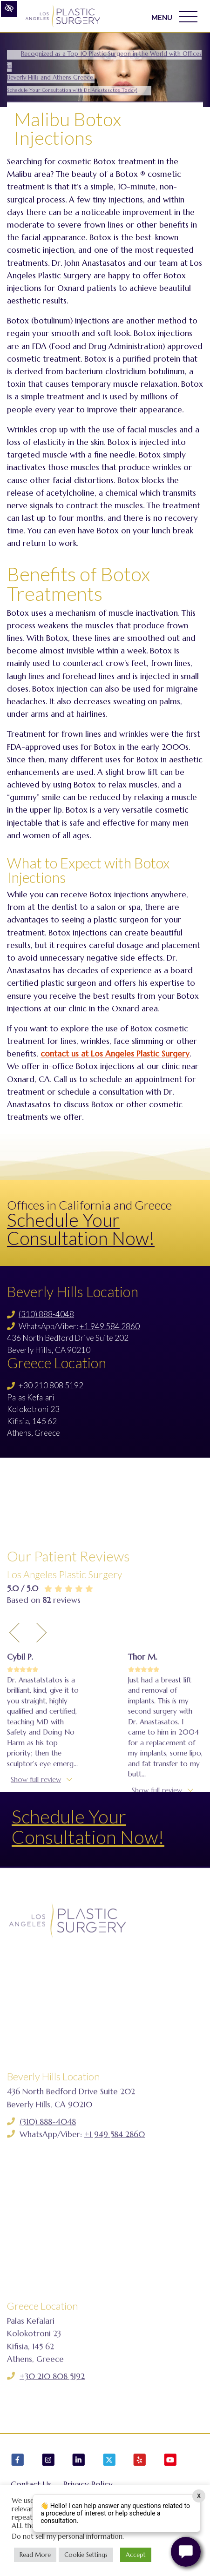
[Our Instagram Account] (48, 2461)
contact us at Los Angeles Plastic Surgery (115, 1054)
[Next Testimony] (41, 1710)
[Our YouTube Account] (170, 2461)
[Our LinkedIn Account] (79, 2461)
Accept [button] (136, 2555)
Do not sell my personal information (67, 2536)
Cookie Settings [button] (86, 2555)
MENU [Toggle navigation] (174, 16)
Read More (35, 2555)
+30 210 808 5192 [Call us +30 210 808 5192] (51, 1385)
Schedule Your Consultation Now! (81, 1229)
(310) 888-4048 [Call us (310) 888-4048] (46, 1314)
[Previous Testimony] (14, 1710)
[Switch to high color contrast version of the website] (9, 9)
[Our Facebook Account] (18, 2461)
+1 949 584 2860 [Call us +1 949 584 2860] (110, 1326)
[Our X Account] (109, 2461)
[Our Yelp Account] (140, 2461)
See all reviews (48, 1904)
